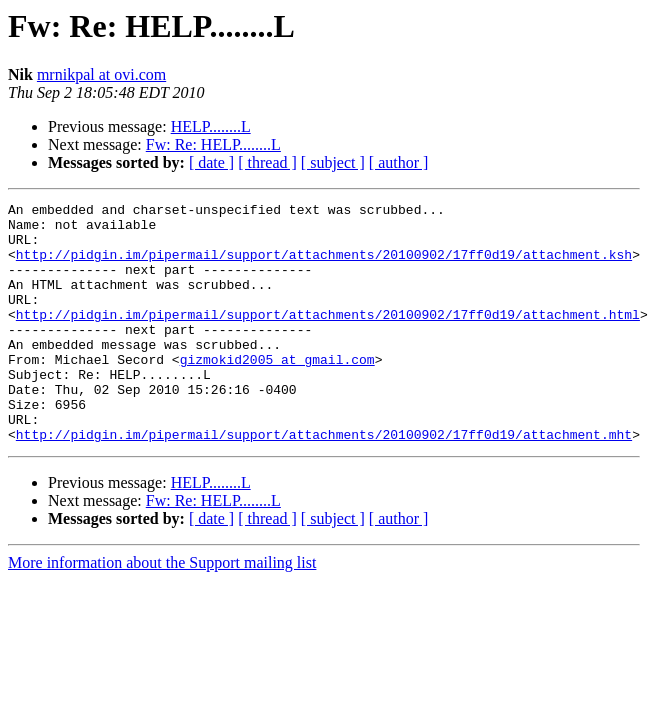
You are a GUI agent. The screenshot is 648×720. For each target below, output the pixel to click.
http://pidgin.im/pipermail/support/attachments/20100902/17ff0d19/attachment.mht (324, 482)
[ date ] (211, 162)
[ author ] (399, 162)
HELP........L (211, 126)
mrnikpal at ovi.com (101, 74)
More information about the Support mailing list (162, 610)
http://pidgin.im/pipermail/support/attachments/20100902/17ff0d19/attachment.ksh (324, 266)
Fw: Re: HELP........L (213, 144)
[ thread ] (267, 162)
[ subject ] (333, 162)
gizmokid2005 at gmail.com (277, 392)
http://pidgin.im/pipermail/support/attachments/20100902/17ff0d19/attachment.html (328, 338)
